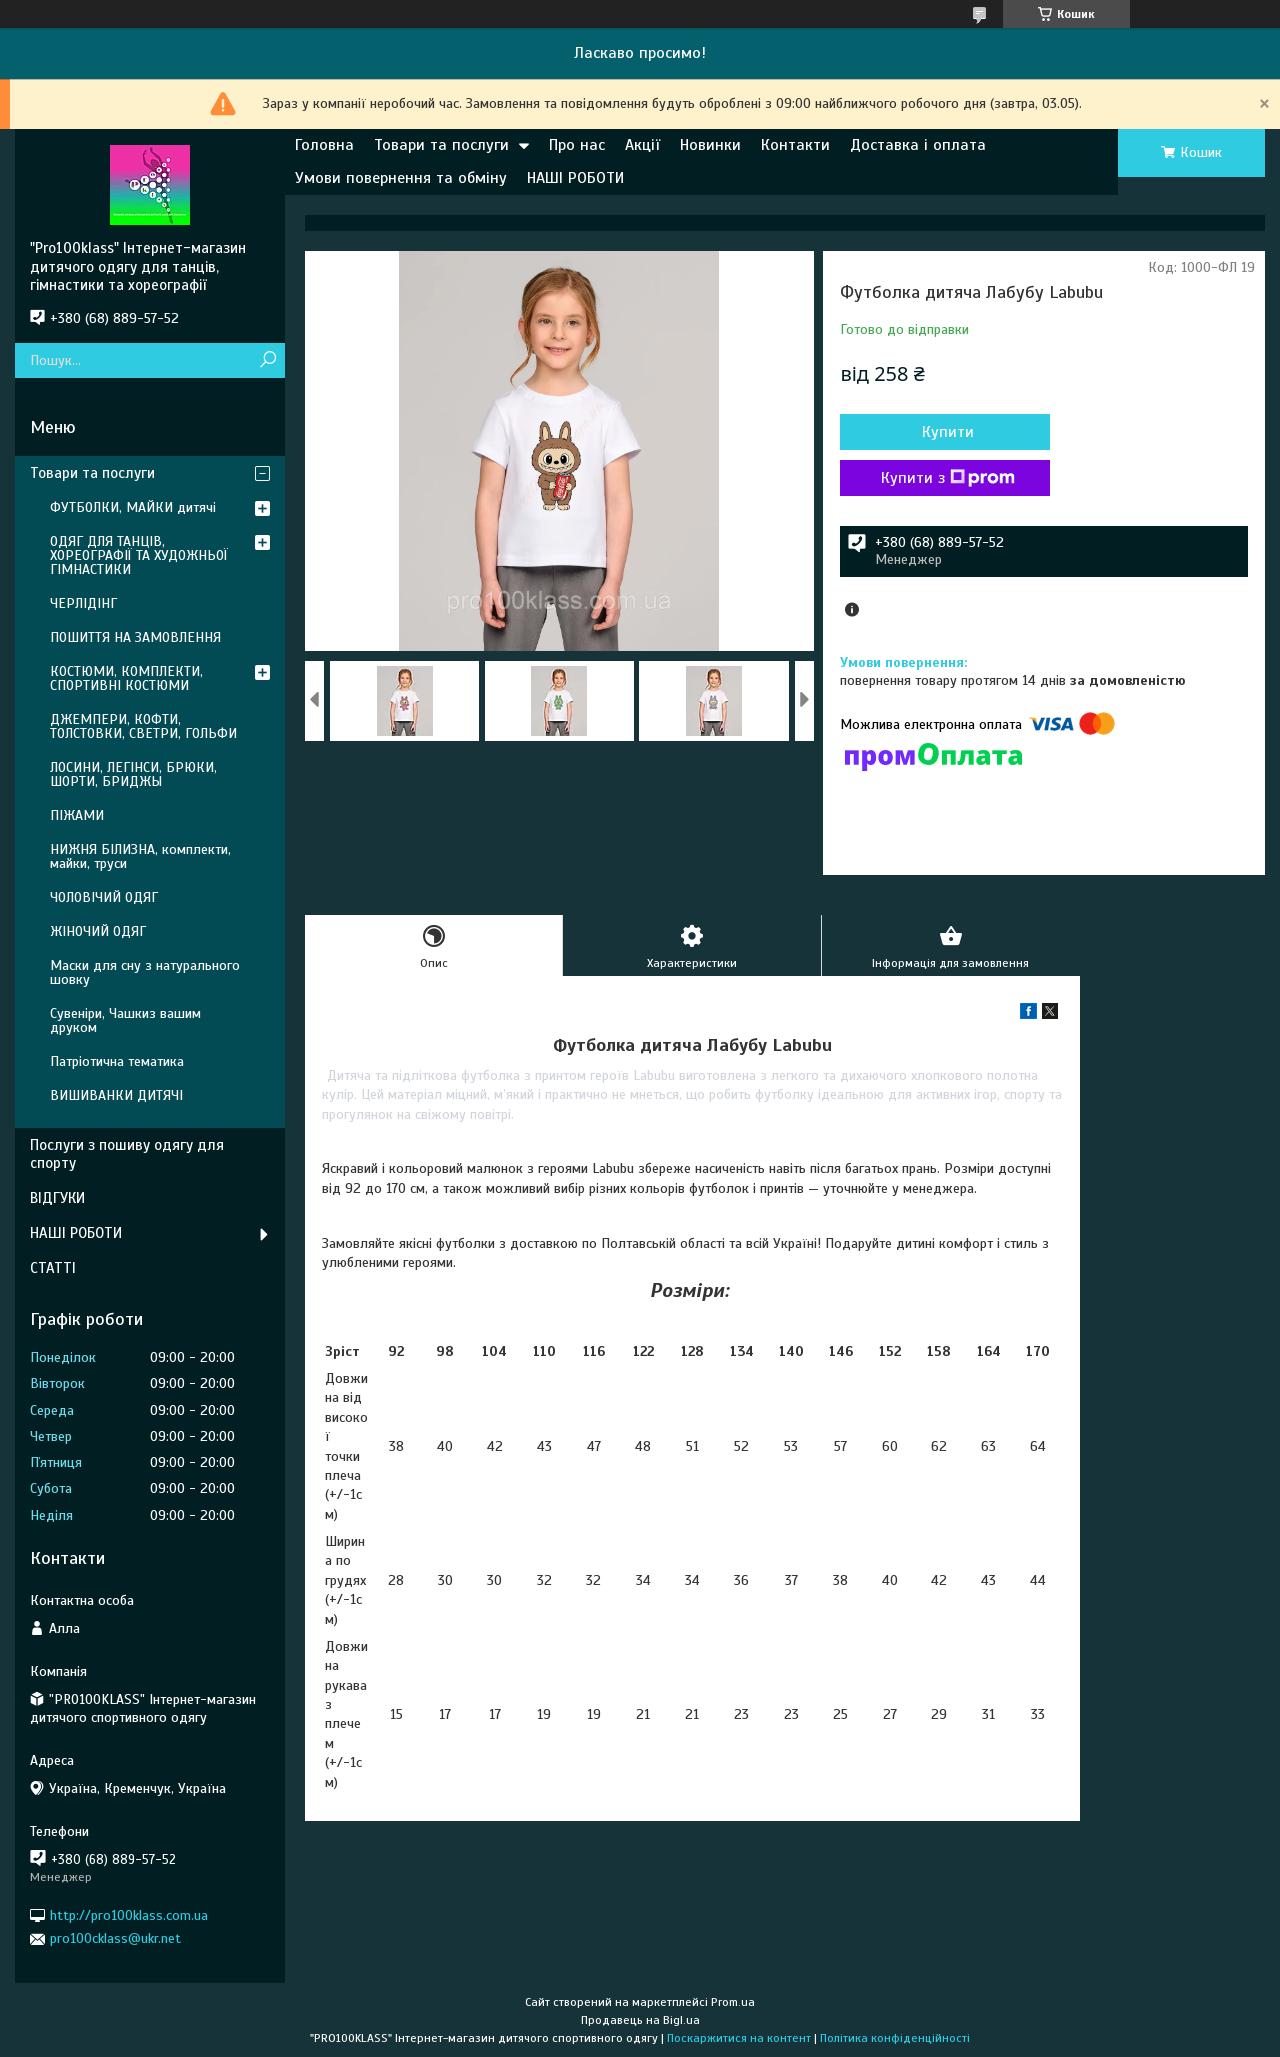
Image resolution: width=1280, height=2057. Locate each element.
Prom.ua (733, 2002)
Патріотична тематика (117, 1061)
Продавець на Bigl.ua (640, 2020)
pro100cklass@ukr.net (115, 1938)
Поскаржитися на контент (739, 2038)
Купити (948, 432)
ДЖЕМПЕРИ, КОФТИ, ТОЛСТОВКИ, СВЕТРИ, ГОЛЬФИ (143, 726)
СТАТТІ (53, 1268)
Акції (642, 145)
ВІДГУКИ (57, 1198)
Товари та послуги (441, 145)
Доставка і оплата (918, 145)
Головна (324, 145)
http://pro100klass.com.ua (129, 1915)
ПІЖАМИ (77, 815)
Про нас (577, 145)
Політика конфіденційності (895, 2038)
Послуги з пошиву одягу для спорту (127, 1154)
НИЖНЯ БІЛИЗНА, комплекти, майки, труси (140, 856)
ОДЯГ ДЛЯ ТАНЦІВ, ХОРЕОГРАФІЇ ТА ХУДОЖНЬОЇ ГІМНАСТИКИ (139, 555)
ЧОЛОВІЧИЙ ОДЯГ (104, 897)
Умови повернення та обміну (401, 178)
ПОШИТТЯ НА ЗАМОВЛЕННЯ (135, 637)
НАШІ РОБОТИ (575, 178)
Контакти (795, 145)
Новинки (710, 145)
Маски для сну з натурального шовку (145, 972)
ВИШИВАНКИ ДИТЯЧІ (116, 1095)
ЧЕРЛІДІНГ (83, 603)
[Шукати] (267, 360)
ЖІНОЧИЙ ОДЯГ (98, 931)
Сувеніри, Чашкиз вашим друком (125, 1020)
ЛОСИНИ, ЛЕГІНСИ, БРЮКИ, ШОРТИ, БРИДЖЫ (133, 774)
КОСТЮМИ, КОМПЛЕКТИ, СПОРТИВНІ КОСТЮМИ (126, 678)
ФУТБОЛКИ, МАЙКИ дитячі (133, 507)
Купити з (948, 478)
